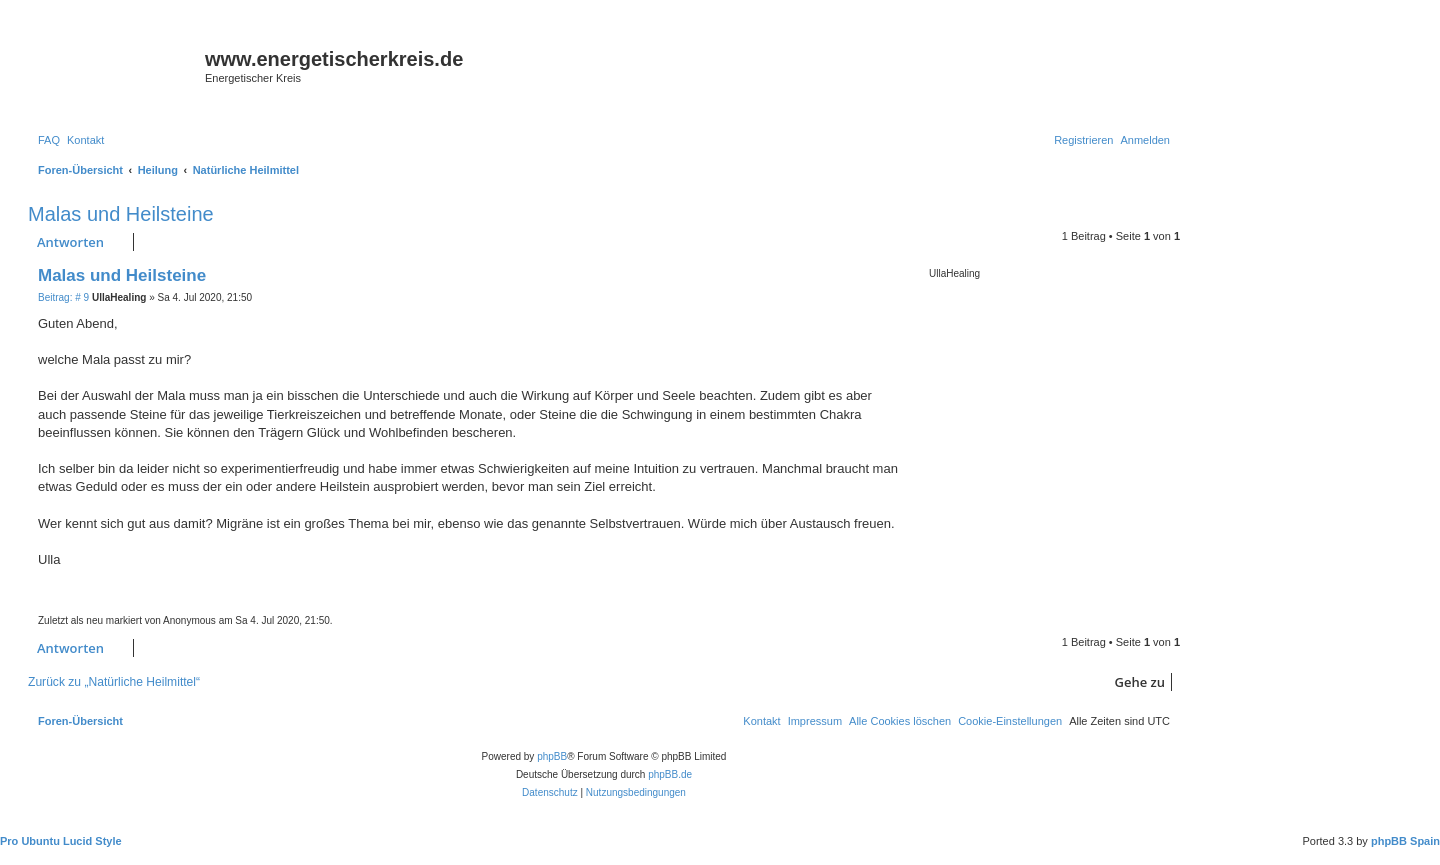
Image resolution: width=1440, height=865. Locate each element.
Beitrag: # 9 (63, 298)
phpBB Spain (1405, 841)
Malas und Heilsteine (121, 214)
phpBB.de (670, 774)
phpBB (552, 756)
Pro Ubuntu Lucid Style (61, 841)
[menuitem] (49, 140)
